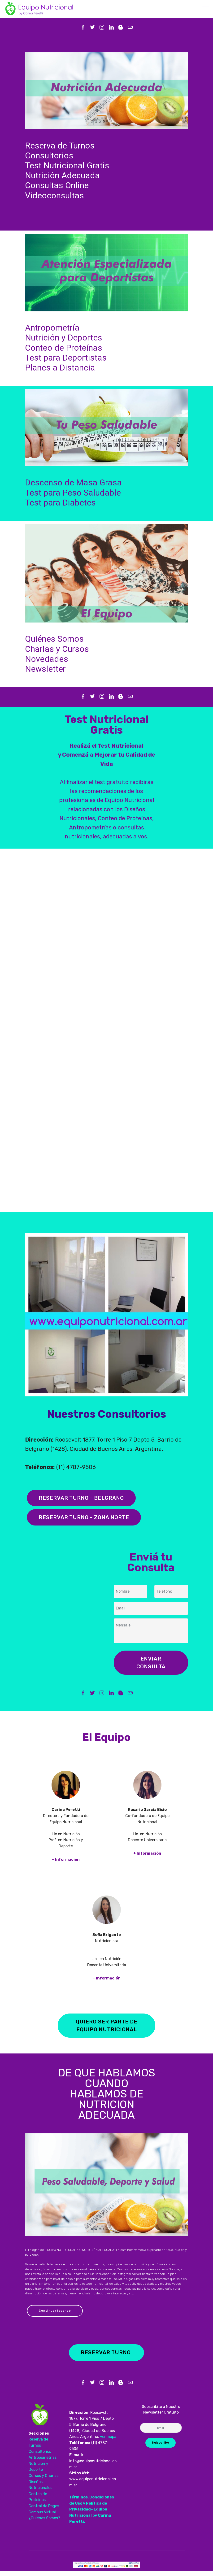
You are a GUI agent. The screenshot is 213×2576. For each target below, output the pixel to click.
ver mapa (108, 2441)
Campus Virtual (42, 2517)
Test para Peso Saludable (73, 493)
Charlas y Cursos (57, 649)
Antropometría (52, 328)
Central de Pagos (44, 2510)
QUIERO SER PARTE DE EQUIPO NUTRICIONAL (107, 2029)
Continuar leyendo (55, 2314)
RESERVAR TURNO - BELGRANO (84, 1498)
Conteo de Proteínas (63, 348)
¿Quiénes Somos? (44, 2523)
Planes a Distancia (60, 368)
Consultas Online (57, 185)
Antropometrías (43, 2462)
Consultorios (49, 156)
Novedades (46, 659)
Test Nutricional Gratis (67, 165)
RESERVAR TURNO (106, 2357)
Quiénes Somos (54, 639)
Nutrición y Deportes (63, 338)
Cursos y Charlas (44, 2480)
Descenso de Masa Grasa (73, 483)
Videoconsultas (54, 196)
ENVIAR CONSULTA (150, 1664)
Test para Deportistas (66, 358)
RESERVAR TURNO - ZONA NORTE (87, 1518)
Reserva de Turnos (60, 146)
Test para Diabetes (60, 503)
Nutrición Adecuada (62, 175)
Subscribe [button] (161, 2447)
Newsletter (45, 669)
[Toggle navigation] (205, 8)
